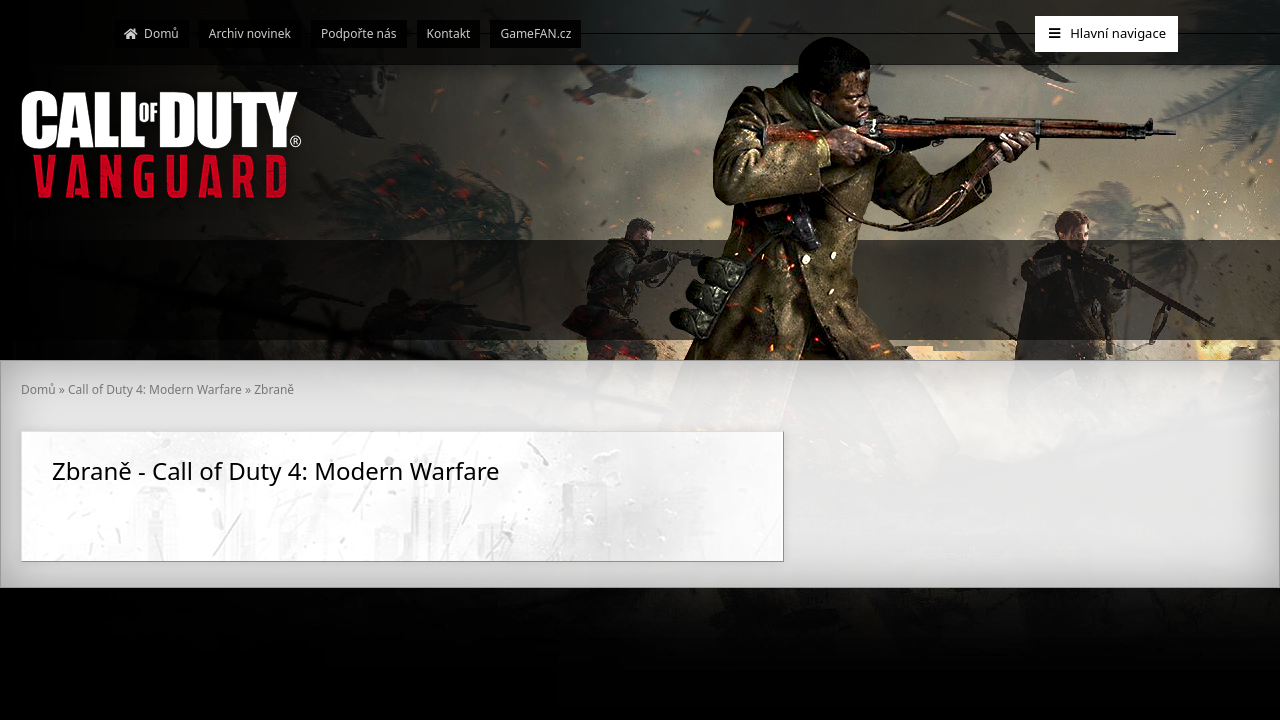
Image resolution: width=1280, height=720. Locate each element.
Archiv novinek (250, 33)
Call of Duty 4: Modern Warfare (155, 389)
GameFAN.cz (535, 33)
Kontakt (449, 33)
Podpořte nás (359, 33)
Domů (151, 33)
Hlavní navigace (1106, 33)
